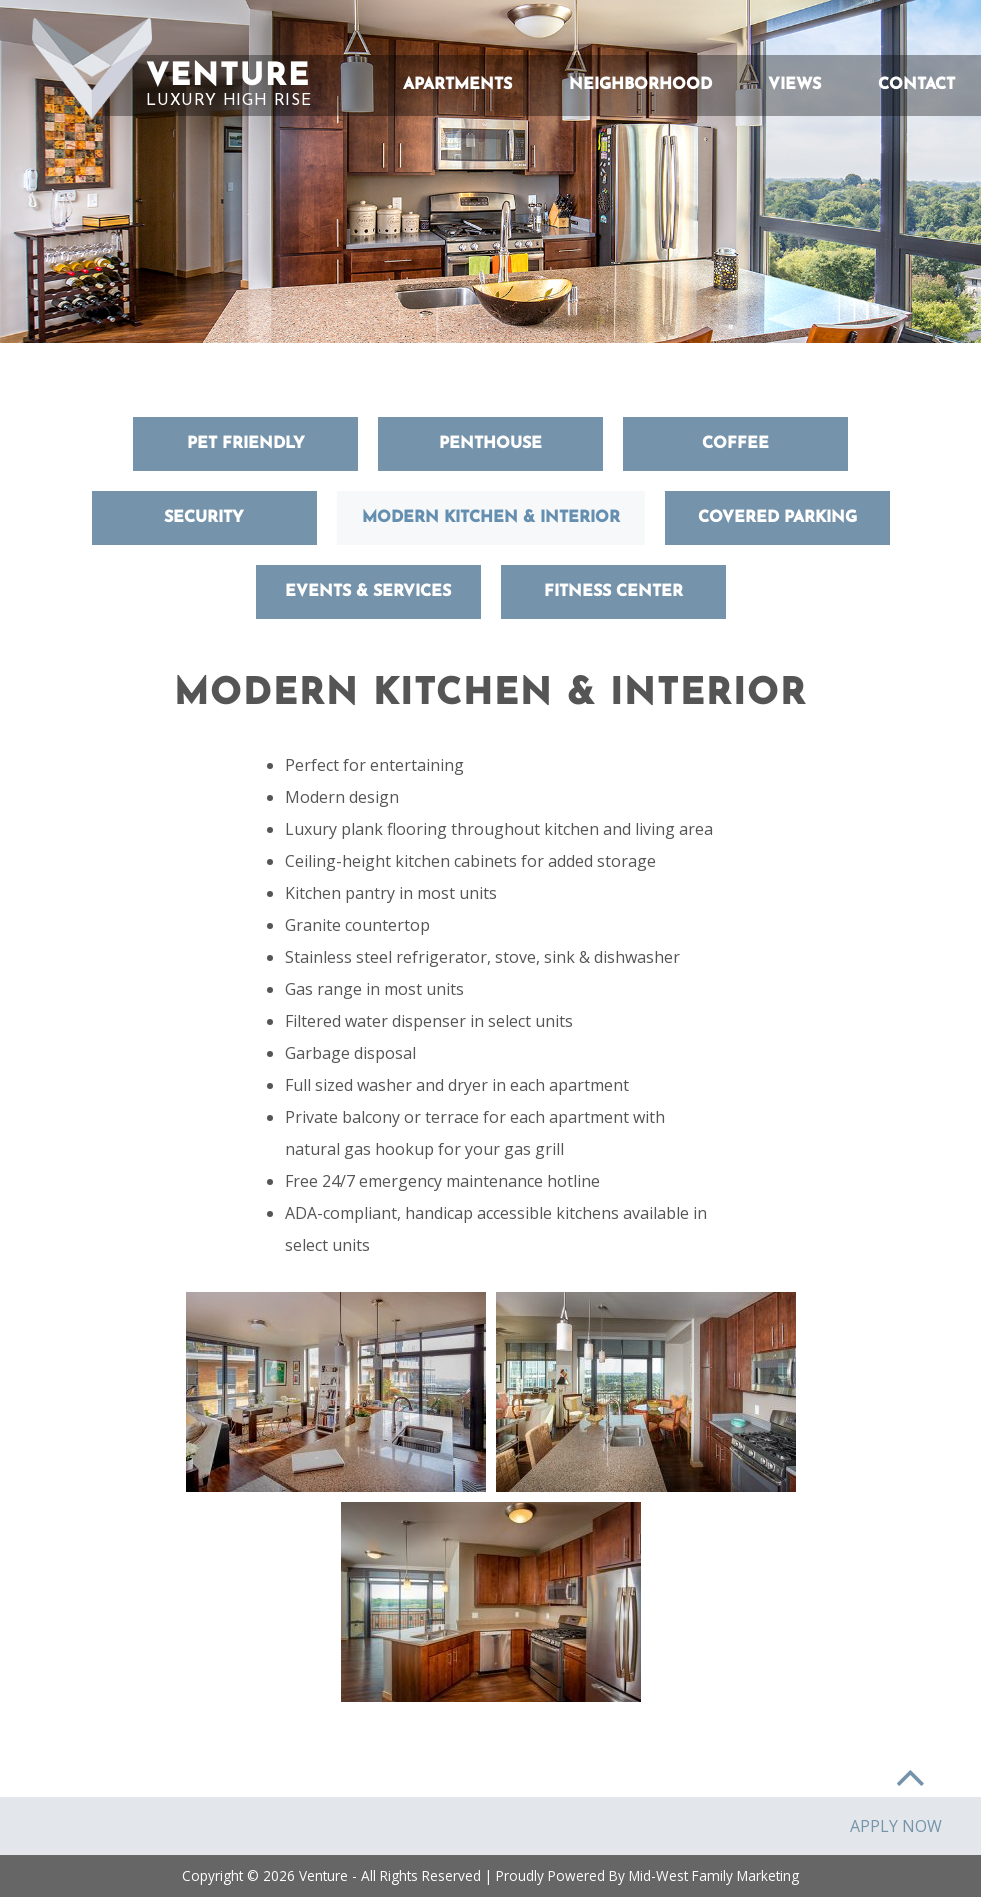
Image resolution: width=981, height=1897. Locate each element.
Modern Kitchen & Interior (491, 518)
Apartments (457, 85)
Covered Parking (777, 518)
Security (204, 518)
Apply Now (896, 1826)
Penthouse (490, 444)
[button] (92, 68)
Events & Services (368, 592)
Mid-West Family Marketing (714, 1875)
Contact (916, 85)
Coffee (735, 444)
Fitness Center (613, 592)
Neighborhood (640, 85)
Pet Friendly (246, 444)
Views (794, 85)
